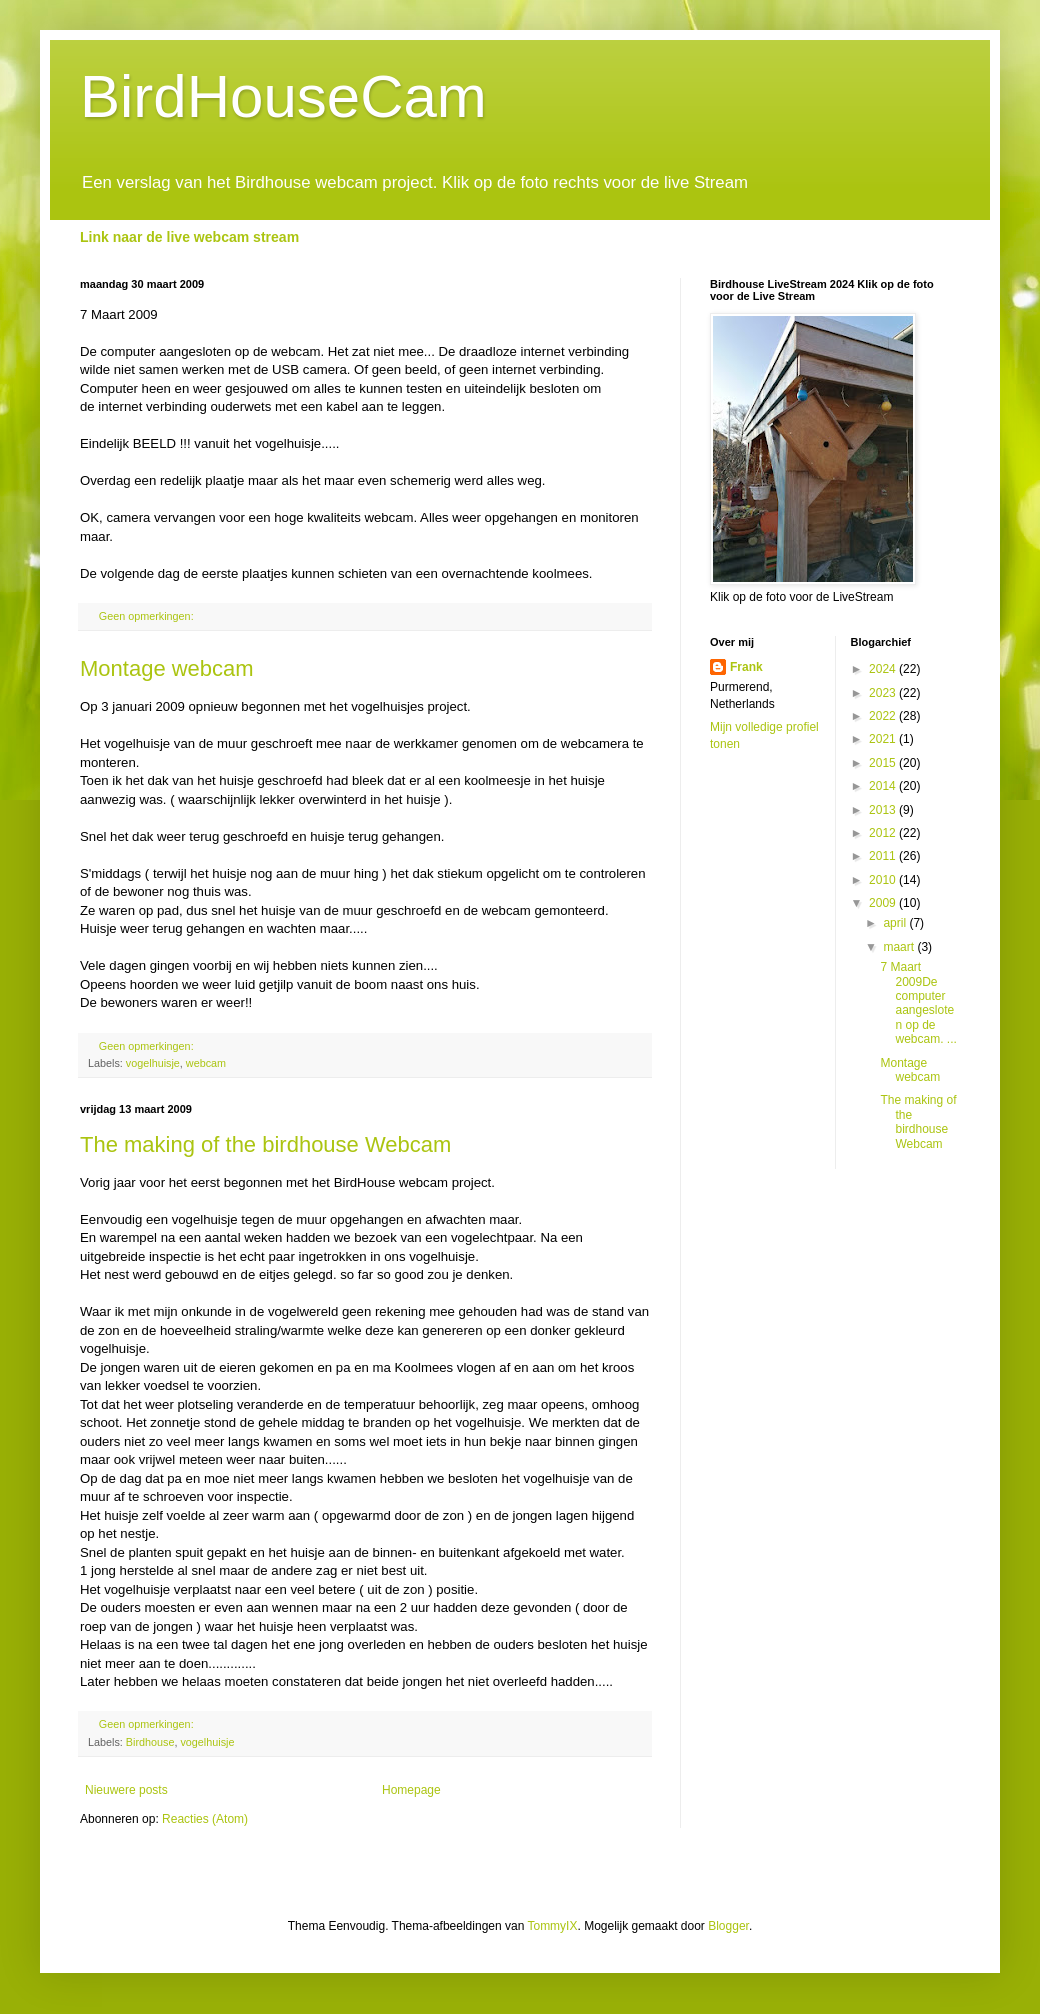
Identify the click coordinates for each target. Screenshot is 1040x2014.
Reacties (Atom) (205, 1819)
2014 (884, 786)
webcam (206, 1063)
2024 (884, 669)
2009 (884, 903)
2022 (884, 716)
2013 (884, 810)
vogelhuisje (153, 1063)
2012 (884, 833)
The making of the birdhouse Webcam (265, 1144)
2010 (884, 880)
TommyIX (552, 1926)
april (896, 923)
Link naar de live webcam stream (189, 237)
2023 (884, 693)
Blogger (728, 1926)
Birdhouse (150, 1742)
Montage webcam (167, 668)
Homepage (411, 1790)
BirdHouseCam (283, 96)
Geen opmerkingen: (148, 616)
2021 (884, 739)
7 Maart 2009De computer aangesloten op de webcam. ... (918, 1003)
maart (900, 947)
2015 (884, 763)
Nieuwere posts (126, 1790)
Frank (746, 667)
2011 (884, 856)
